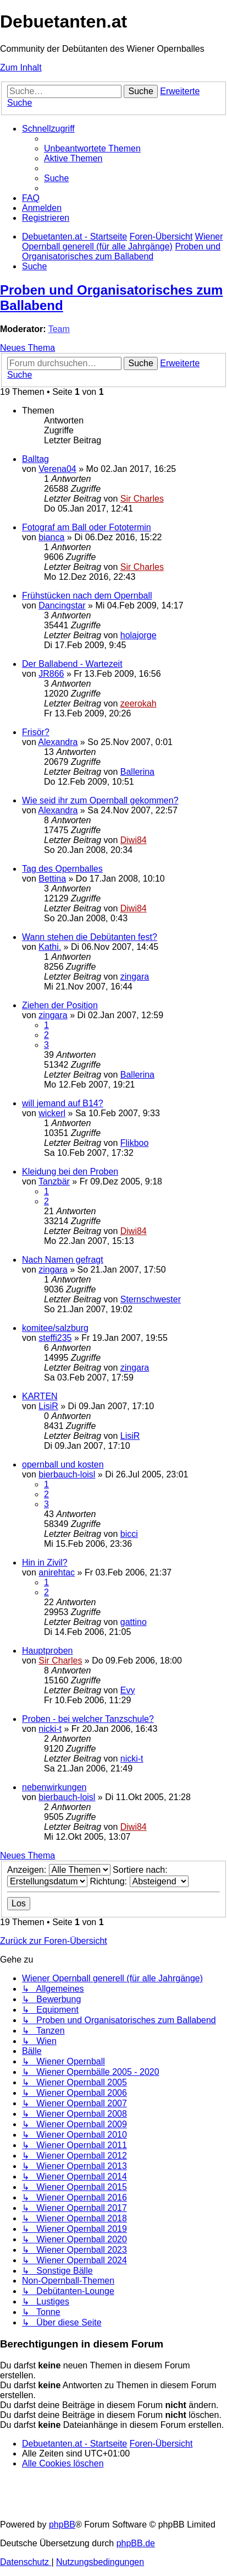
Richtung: (139, 1881)
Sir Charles (142, 498)
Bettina (52, 878)
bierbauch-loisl (66, 1474)
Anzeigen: (58, 1869)
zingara (134, 976)
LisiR (48, 1406)
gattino (133, 1622)
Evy (127, 1690)
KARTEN (40, 1396)
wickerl (51, 1113)
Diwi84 (133, 840)
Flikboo (134, 1143)
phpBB (62, 2524)
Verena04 (57, 469)
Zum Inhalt (21, 67)
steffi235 (54, 1338)
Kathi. (49, 947)
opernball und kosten (63, 1464)
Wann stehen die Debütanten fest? (89, 937)
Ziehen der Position (60, 1005)
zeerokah (138, 703)
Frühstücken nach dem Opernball (87, 595)
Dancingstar (61, 605)
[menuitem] (92, 148)
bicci (129, 1534)
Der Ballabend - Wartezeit (72, 664)
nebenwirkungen (54, 1787)
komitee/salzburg (55, 1328)
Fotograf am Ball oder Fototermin (86, 527)
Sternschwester (150, 1299)
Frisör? (35, 732)
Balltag (35, 459)
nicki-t (50, 1728)
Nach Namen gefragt (62, 1259)
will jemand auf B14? (62, 1103)
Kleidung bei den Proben (70, 1171)
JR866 (51, 673)
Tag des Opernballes (62, 868)
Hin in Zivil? (45, 1562)
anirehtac (56, 1572)
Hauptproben (47, 1650)
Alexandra (57, 742)
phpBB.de (136, 2543)
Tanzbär (54, 1181)
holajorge (138, 635)
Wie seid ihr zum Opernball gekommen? (100, 800)
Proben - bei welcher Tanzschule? (88, 1719)
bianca (51, 537)
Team (59, 329)
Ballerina (137, 771)
